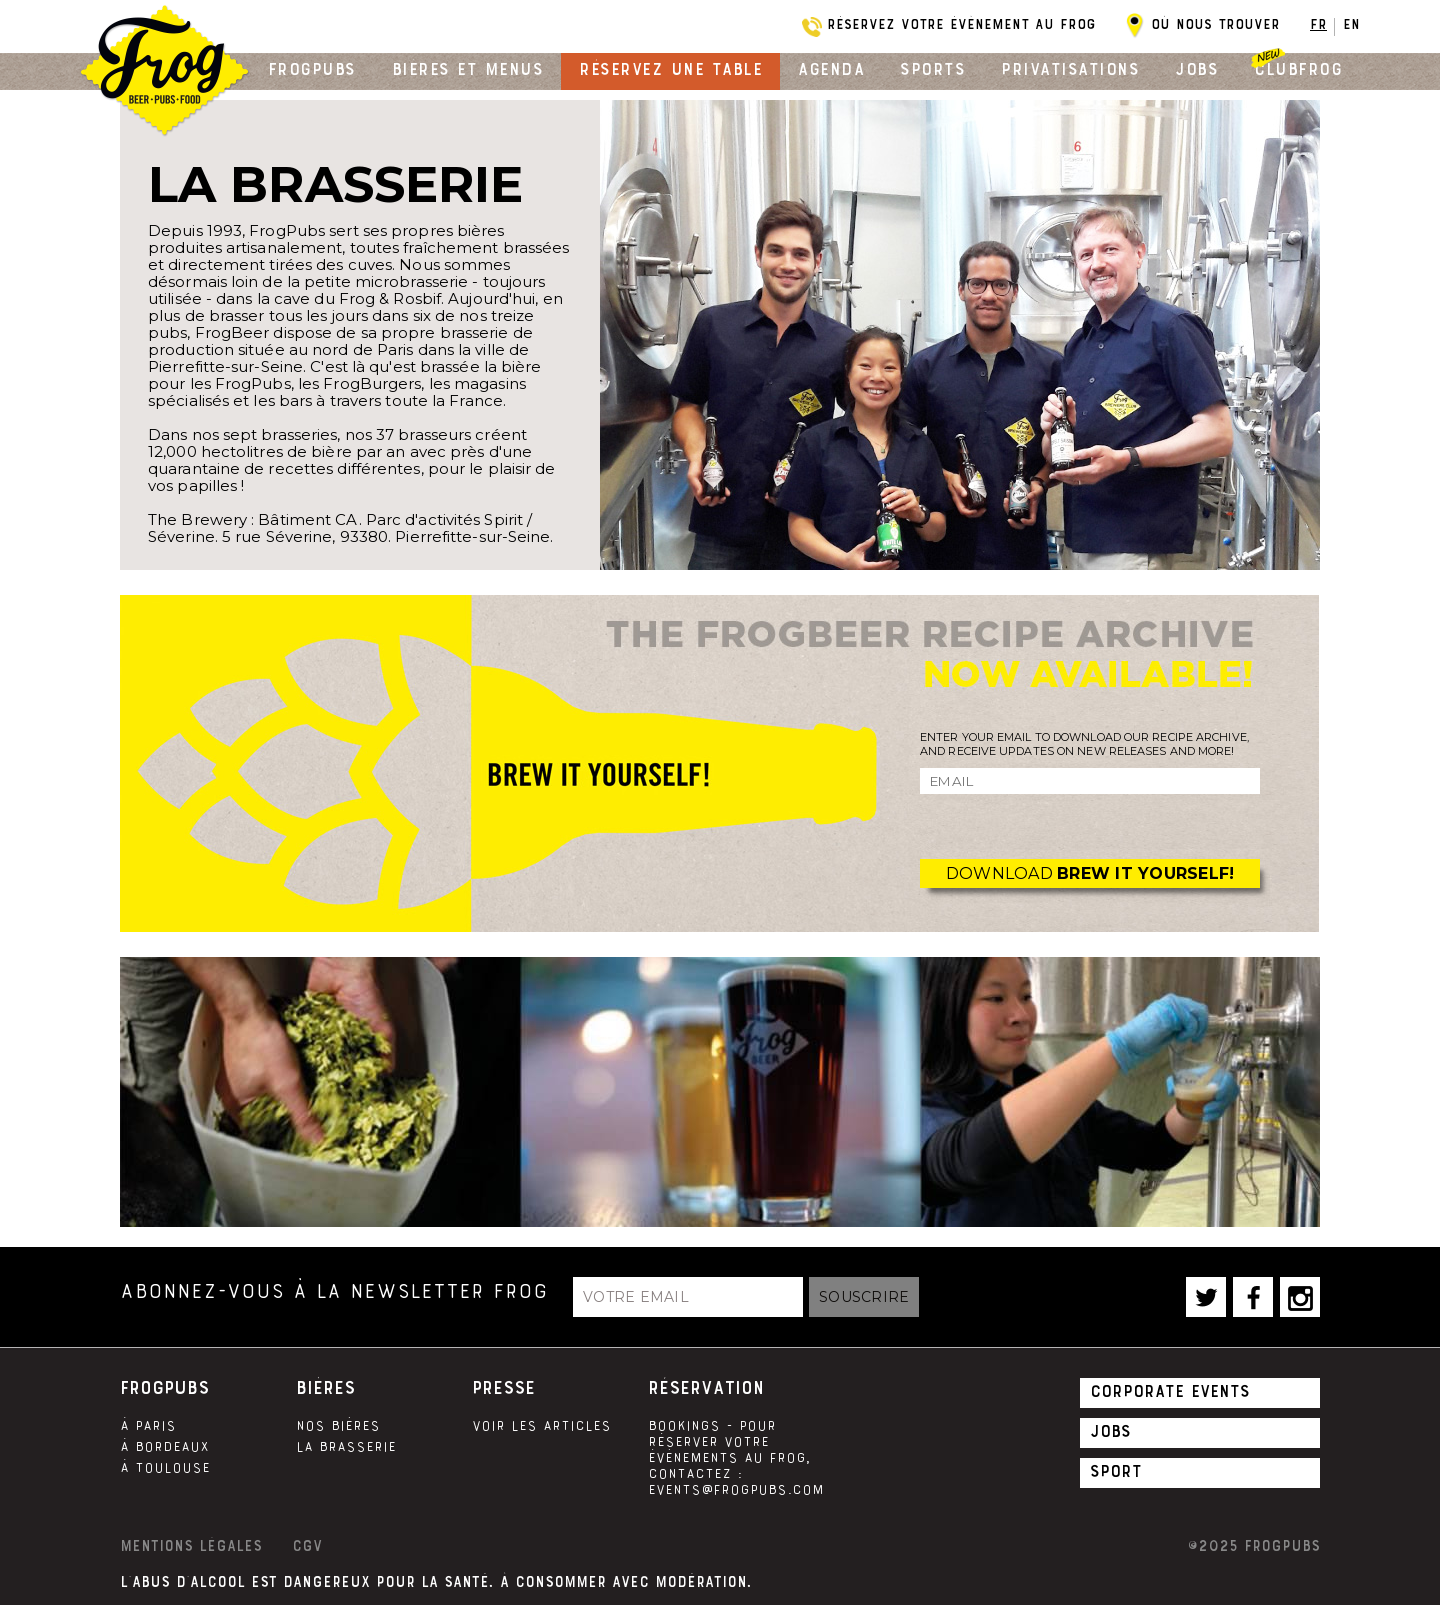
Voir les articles (541, 1426)
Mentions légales (191, 1546)
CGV (307, 1546)
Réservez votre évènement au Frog (961, 24)
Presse (503, 1388)
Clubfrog (1298, 69)
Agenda (831, 69)
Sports (932, 69)
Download (1090, 873)
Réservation (706, 1388)
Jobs (1196, 69)
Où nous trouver (1215, 24)
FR (1318, 24)
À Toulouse (165, 1468)
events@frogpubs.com (736, 1490)
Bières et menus (468, 69)
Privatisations (1070, 69)
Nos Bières (338, 1426)
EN (1351, 24)
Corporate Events (1170, 1391)
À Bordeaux (164, 1447)
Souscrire (864, 1297)
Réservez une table (670, 69)
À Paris (148, 1426)
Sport (1116, 1471)
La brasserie (346, 1447)
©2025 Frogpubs (1253, 1546)
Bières (325, 1388)
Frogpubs (312, 69)
